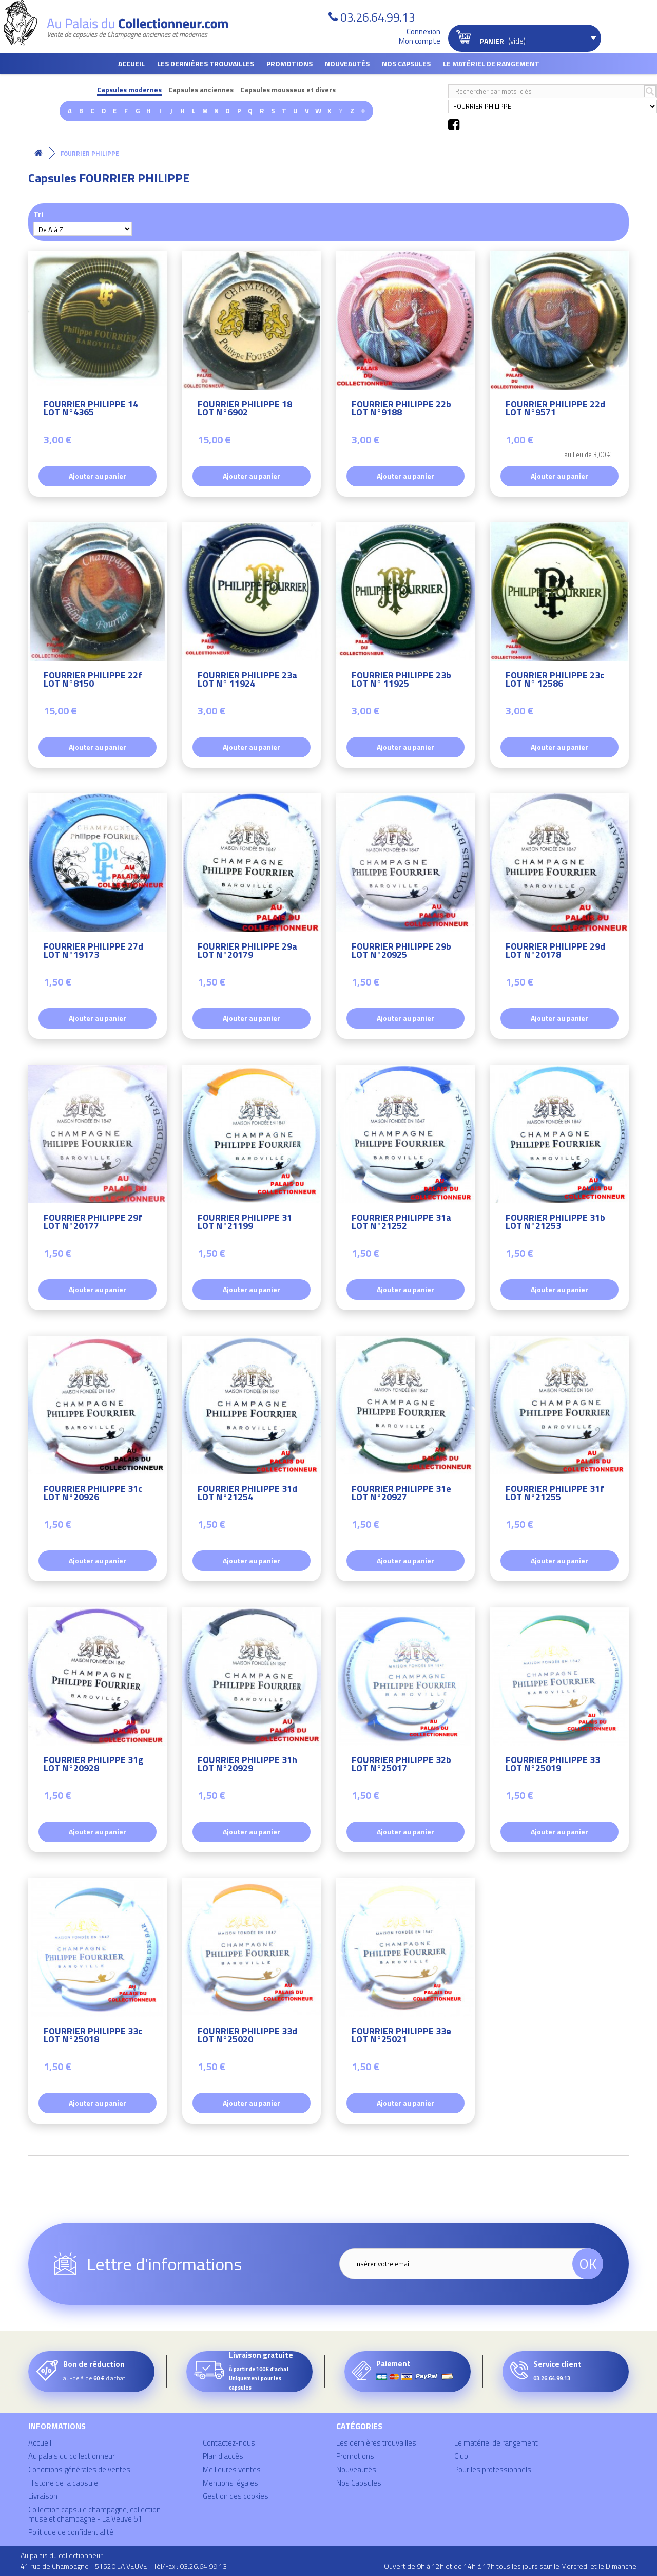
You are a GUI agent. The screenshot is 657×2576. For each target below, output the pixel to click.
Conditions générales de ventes (79, 2469)
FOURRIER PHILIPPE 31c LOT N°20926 (93, 1494)
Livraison (42, 2496)
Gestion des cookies (235, 2496)
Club (461, 2456)
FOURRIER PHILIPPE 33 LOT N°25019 (553, 1765)
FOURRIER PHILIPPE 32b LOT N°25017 (401, 1765)
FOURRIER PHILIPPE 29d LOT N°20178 (555, 951)
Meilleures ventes (232, 2469)
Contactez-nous (229, 2443)
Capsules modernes (129, 90)
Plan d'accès (223, 2456)
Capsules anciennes (201, 90)
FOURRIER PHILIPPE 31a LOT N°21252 (401, 1223)
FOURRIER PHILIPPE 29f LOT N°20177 (93, 1223)
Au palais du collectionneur (71, 2456)
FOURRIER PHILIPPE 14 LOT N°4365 (91, 409)
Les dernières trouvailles (205, 63)
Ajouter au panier (97, 475)
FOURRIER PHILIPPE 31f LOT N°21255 (555, 1494)
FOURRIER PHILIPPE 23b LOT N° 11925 (401, 680)
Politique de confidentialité (70, 2532)
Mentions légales (230, 2483)
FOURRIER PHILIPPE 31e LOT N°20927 (401, 1494)
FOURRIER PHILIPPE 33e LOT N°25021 (401, 2036)
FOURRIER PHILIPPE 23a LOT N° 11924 (247, 680)
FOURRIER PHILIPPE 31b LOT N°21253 (555, 1223)
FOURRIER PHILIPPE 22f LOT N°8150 (93, 680)
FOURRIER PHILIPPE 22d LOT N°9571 (555, 409)
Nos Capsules (406, 63)
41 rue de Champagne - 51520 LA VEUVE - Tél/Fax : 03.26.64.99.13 (124, 2566)
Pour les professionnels (492, 2469)
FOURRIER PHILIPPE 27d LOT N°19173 (93, 951)
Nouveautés (347, 63)
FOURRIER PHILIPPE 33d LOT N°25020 (247, 2036)
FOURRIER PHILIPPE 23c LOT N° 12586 (555, 680)
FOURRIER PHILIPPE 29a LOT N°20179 (247, 951)
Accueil (131, 63)
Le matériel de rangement (491, 63)
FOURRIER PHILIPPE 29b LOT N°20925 (401, 951)
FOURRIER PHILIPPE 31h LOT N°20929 (247, 1765)
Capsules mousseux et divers (288, 90)
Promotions (289, 63)
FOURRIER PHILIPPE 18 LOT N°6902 (245, 409)
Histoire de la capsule (63, 2483)
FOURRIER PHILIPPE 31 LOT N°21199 (245, 1223)
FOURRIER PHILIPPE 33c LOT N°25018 (93, 2036)
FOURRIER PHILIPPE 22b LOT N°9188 (401, 409)
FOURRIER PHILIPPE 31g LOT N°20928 (93, 1765)
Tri (38, 214)
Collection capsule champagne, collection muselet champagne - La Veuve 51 (94, 2514)
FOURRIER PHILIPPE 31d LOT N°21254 (247, 1494)
